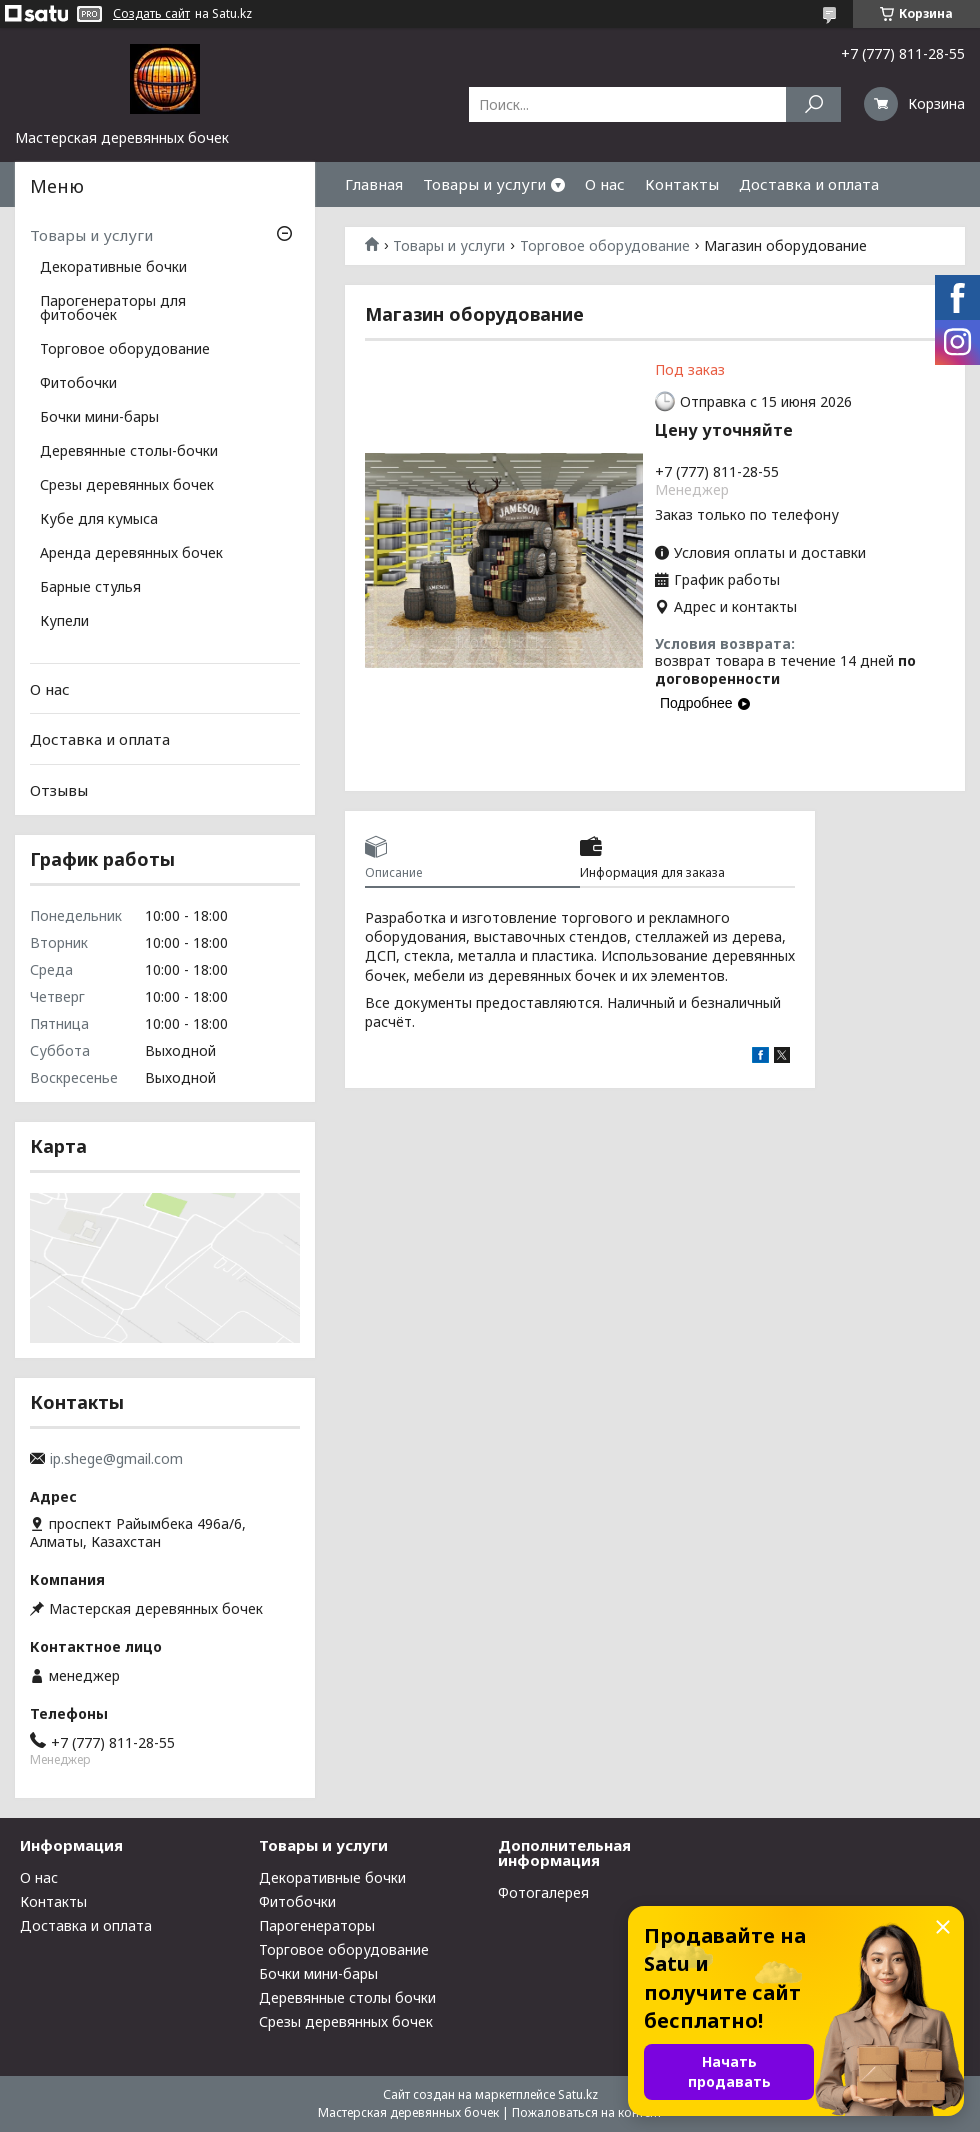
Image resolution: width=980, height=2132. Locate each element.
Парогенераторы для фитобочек (113, 309)
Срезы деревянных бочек (127, 486)
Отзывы (59, 790)
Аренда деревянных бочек (131, 554)
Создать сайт (151, 14)
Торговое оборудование (605, 246)
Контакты (682, 184)
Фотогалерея (543, 1892)
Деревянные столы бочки (347, 1997)
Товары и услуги (484, 184)
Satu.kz (578, 2094)
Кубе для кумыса (99, 520)
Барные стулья (90, 588)
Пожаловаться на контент (587, 2112)
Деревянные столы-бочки (129, 452)
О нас (605, 184)
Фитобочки (78, 384)
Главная (374, 184)
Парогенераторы (317, 1925)
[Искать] (813, 104)
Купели (64, 622)
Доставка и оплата (809, 184)
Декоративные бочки (113, 268)
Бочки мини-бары (99, 418)
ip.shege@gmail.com (116, 1459)
